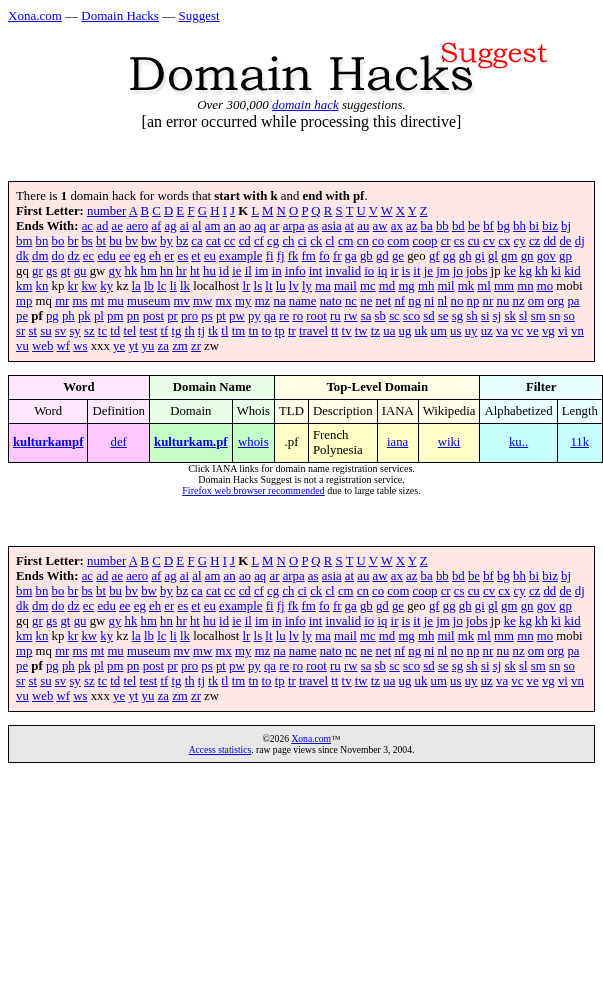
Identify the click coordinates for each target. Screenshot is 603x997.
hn (166, 271)
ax (397, 226)
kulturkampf (48, 442)
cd (245, 241)
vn (577, 331)
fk (293, 256)
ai (184, 226)
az (411, 226)
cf (259, 241)
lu (281, 286)
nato (331, 301)
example (240, 256)
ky (106, 286)
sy (74, 331)
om (536, 301)
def (119, 442)
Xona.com (35, 15)
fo (324, 256)
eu (210, 256)
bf (488, 226)
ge (398, 256)
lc (161, 286)
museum (148, 301)
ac (87, 226)
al (196, 226)
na (279, 301)
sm (538, 316)
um (439, 331)
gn (527, 256)
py (254, 316)
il (248, 271)
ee (124, 256)
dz (74, 256)
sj (497, 316)
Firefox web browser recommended (253, 490)
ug (405, 331)
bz (182, 241)
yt (133, 346)
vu (22, 346)
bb (442, 226)
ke (510, 271)
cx (504, 241)
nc (351, 301)
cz (534, 241)
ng (414, 301)
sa (366, 316)
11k (579, 442)
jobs (476, 271)
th (190, 331)
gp (565, 256)
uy (471, 331)
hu (209, 271)
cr (446, 241)
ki (556, 271)
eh (155, 256)
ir (395, 271)
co (378, 241)
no (457, 301)
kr (73, 286)
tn (253, 331)
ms (80, 301)
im (262, 271)
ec (88, 256)
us (455, 331)
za (163, 346)
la (136, 286)
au (363, 226)
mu (115, 301)
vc (517, 331)
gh (465, 256)
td (115, 331)
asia (332, 226)
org (555, 301)
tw (361, 331)
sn (554, 316)
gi (480, 256)
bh (519, 226)
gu (80, 271)
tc (102, 331)
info (295, 271)
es (182, 256)
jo (458, 271)
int (316, 271)
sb (380, 316)
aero (137, 226)
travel (313, 331)
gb (366, 256)
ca (196, 241)
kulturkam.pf (191, 442)
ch (288, 241)
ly (307, 286)
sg (457, 316)
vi (563, 331)
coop (425, 241)
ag (171, 226)
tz (375, 331)
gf (434, 256)
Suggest (198, 15)
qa (270, 316)
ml (484, 286)
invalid (343, 271)
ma (323, 286)
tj (201, 331)
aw (380, 226)
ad (102, 226)
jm (443, 271)
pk (84, 316)
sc (394, 316)
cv (489, 241)
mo (545, 286)
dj (580, 241)
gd (382, 256)
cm (346, 241)
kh (541, 271)
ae (117, 226)
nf (399, 301)
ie (236, 271)
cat (213, 241)
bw (149, 241)
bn (42, 241)
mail (345, 286)
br (73, 241)
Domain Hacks (120, 15)
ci (302, 241)
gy (114, 271)
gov (546, 256)
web (42, 346)
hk (130, 271)
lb (149, 286)
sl (523, 316)
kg (525, 271)
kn (42, 286)
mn (525, 286)
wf (64, 346)
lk (185, 286)
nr (488, 301)
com (398, 241)
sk (509, 316)
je (428, 271)
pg (52, 316)
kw (89, 286)
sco (411, 316)
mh (426, 286)
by (166, 241)
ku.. (518, 442)
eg (140, 256)
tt (334, 331)
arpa (294, 226)
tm (239, 331)
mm (504, 286)
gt (65, 271)
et (195, 256)
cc (229, 241)
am (213, 226)
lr (247, 286)
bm (24, 241)
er (169, 256)
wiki (449, 442)
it (416, 271)
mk (466, 286)
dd (549, 241)
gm (509, 256)
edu (106, 256)
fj (281, 256)
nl (442, 301)
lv (294, 286)
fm (309, 256)
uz (487, 331)
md (387, 286)
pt (221, 316)
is (406, 271)
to (267, 331)
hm (148, 271)
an (230, 226)
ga (351, 256)
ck (316, 241)
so (569, 316)
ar (274, 226)
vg (548, 331)
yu (148, 346)
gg (449, 256)
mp (24, 301)
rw (351, 316)
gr (37, 271)
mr (62, 301)
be (474, 226)
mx (224, 301)
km (24, 286)
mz (263, 301)
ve (533, 331)
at (349, 226)
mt (98, 301)
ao (245, 226)
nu (502, 301)
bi (534, 226)
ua (389, 331)
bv (131, 241)
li (173, 286)
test (148, 331)
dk (22, 256)
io (369, 271)
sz (89, 331)
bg (503, 226)
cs (459, 241)
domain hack (305, 104)
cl (329, 241)
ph (68, 316)
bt (101, 241)
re (284, 316)
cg (273, 241)
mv (182, 301)
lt (268, 286)
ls (258, 286)
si (485, 316)
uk (421, 331)
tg (177, 331)
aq (260, 226)
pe (22, 316)
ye (119, 346)
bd (458, 226)
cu (474, 241)
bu (115, 241)
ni (429, 301)
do (58, 256)
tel (129, 331)
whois (253, 442)
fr (337, 256)
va (502, 331)
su (45, 331)
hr (181, 271)
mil (446, 286)
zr (196, 346)
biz (550, 226)
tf (164, 331)
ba (427, 226)
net (384, 301)
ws (80, 346)
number (106, 211)
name (303, 301)
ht (195, 271)
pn (133, 316)
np (473, 301)
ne (366, 301)
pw (237, 316)
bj (566, 226)
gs (51, 271)
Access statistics (220, 749)
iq (382, 271)
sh (471, 316)
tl (224, 331)
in (277, 271)
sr (20, 331)
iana (397, 442)
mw (202, 301)
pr (172, 316)
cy (520, 241)
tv (347, 331)
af (156, 226)
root (316, 316)
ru (335, 316)
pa (573, 301)
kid (572, 271)
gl (493, 256)
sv (60, 331)
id (224, 271)
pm (115, 316)
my (243, 301)
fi (270, 256)
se (443, 316)
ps (206, 316)
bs (86, 241)
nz (518, 301)
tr (292, 331)
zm (180, 346)
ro (297, 316)
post (153, 316)
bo (58, 241)
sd (428, 316)
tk (213, 331)
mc (368, 286)
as (313, 226)
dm (40, 256)
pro (189, 316)
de (565, 241)
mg (406, 286)
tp (280, 331)
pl (99, 316)
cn (363, 241)
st (32, 331)
